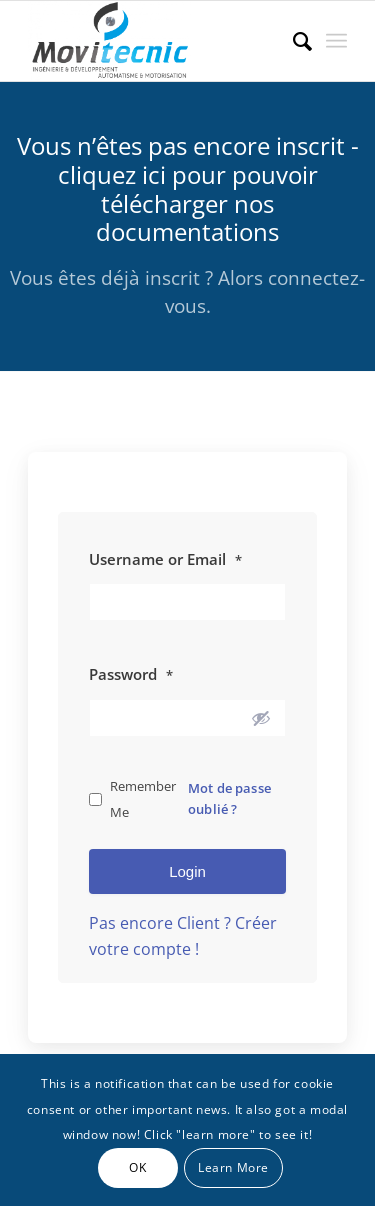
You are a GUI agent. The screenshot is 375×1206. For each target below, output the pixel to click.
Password (131, 674)
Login (187, 871)
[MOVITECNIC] (155, 41)
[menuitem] (292, 41)
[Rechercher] (292, 41)
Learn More (233, 1167)
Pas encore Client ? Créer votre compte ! (183, 936)
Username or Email (165, 559)
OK (137, 1167)
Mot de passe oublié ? (229, 798)
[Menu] (336, 41)
